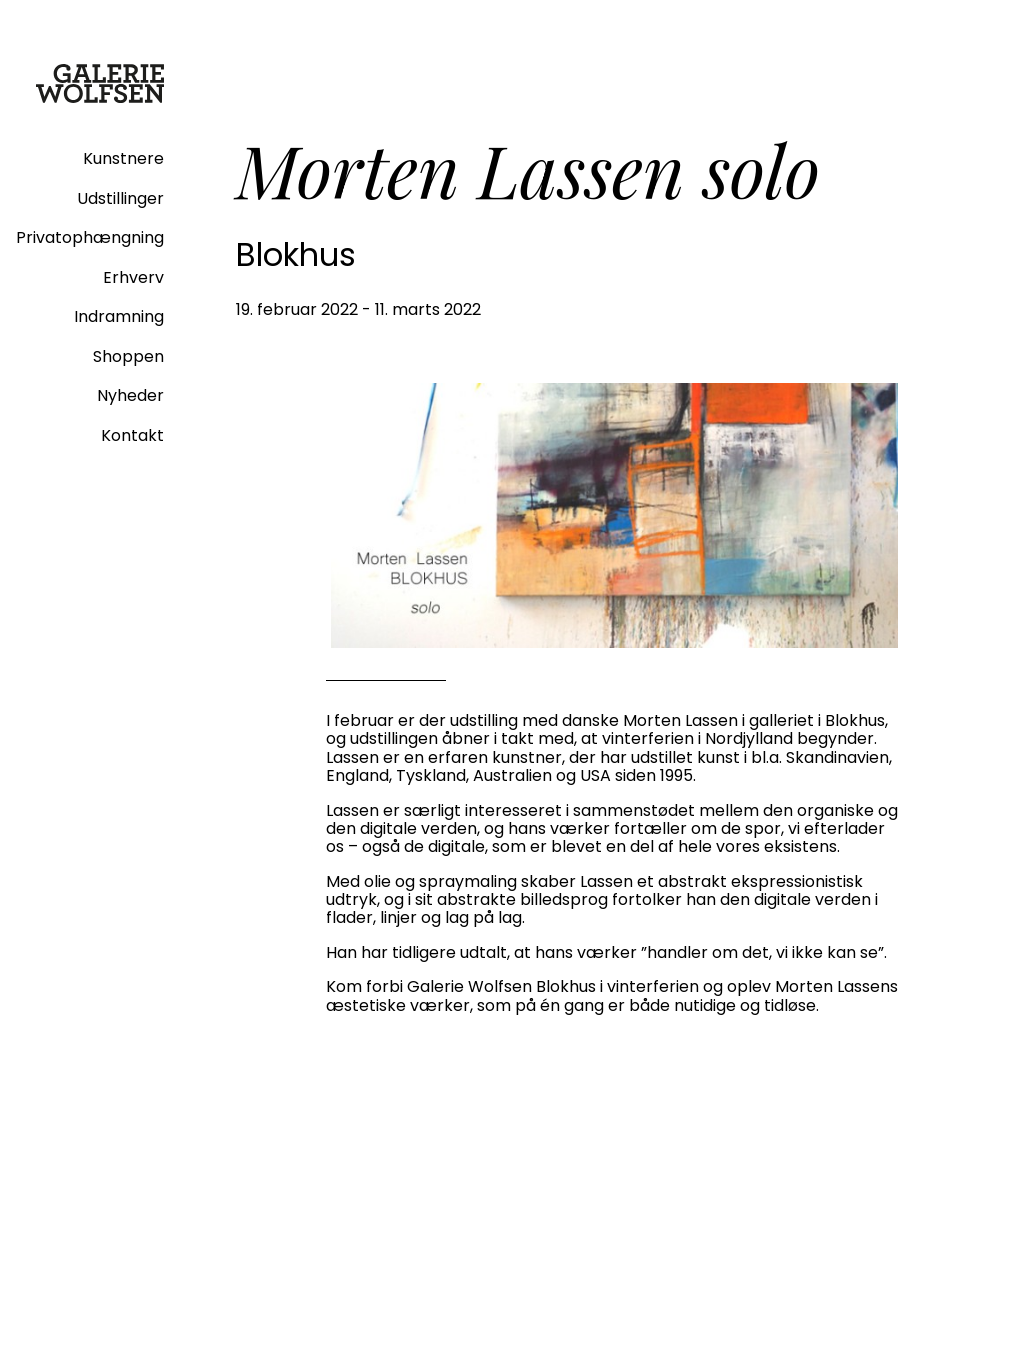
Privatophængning (90, 237)
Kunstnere (123, 158)
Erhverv (133, 277)
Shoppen (128, 356)
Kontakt (132, 435)
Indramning (119, 316)
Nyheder (130, 395)
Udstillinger (120, 198)
